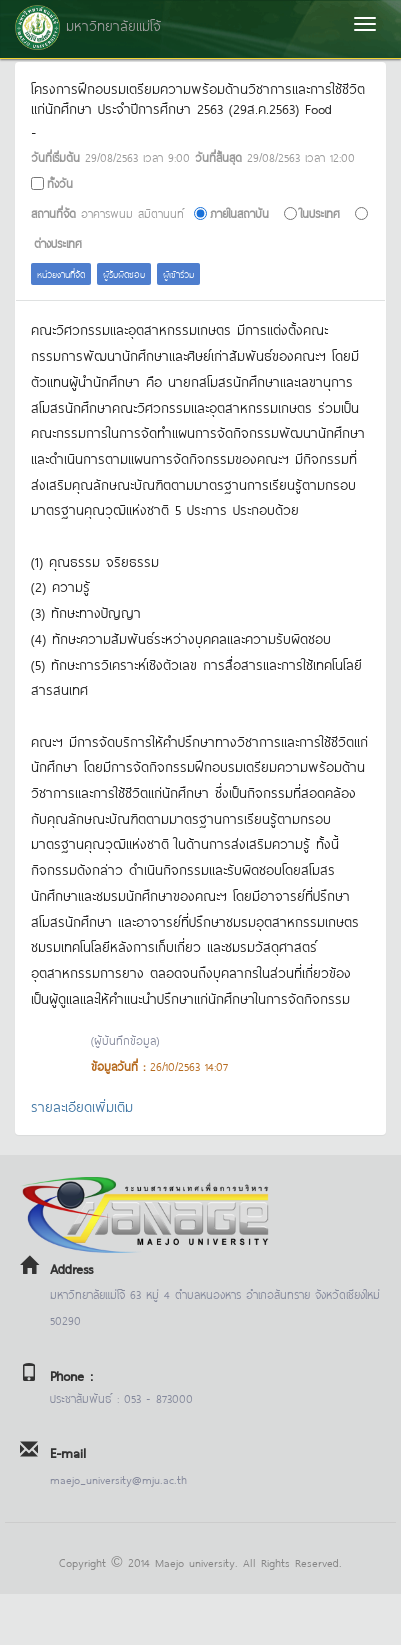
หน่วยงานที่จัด (61, 273)
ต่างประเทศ (58, 242)
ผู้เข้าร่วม (178, 273)
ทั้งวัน (60, 182)
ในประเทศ (320, 212)
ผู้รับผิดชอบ (124, 273)
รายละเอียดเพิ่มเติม (82, 1105)
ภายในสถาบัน (239, 212)
